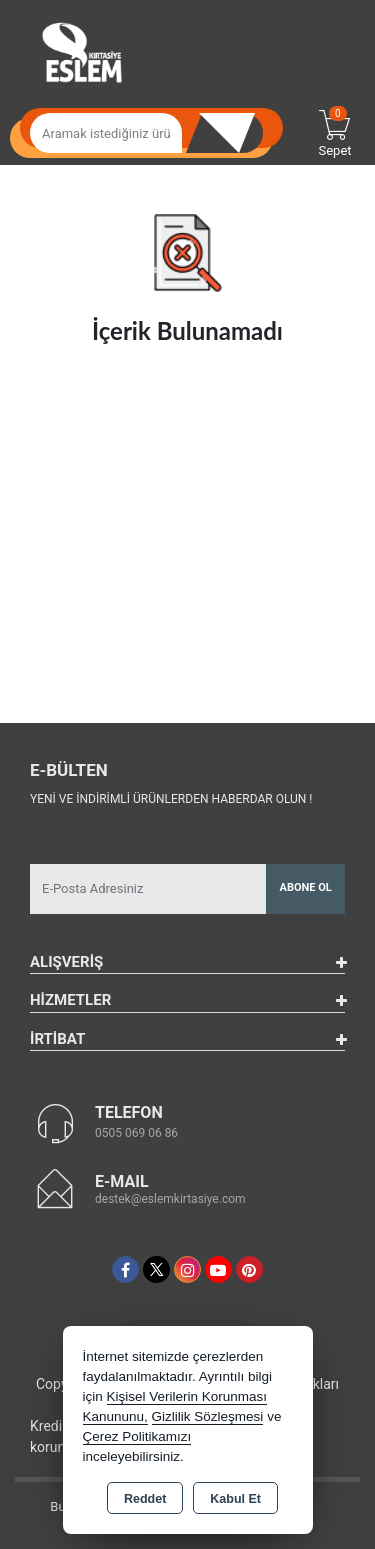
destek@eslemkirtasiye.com (170, 1199)
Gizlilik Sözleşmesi (208, 1416)
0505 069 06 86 (136, 1133)
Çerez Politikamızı (137, 1436)
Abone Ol (306, 887)
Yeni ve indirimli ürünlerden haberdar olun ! (171, 799)
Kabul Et (235, 1499)
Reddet (145, 1499)
